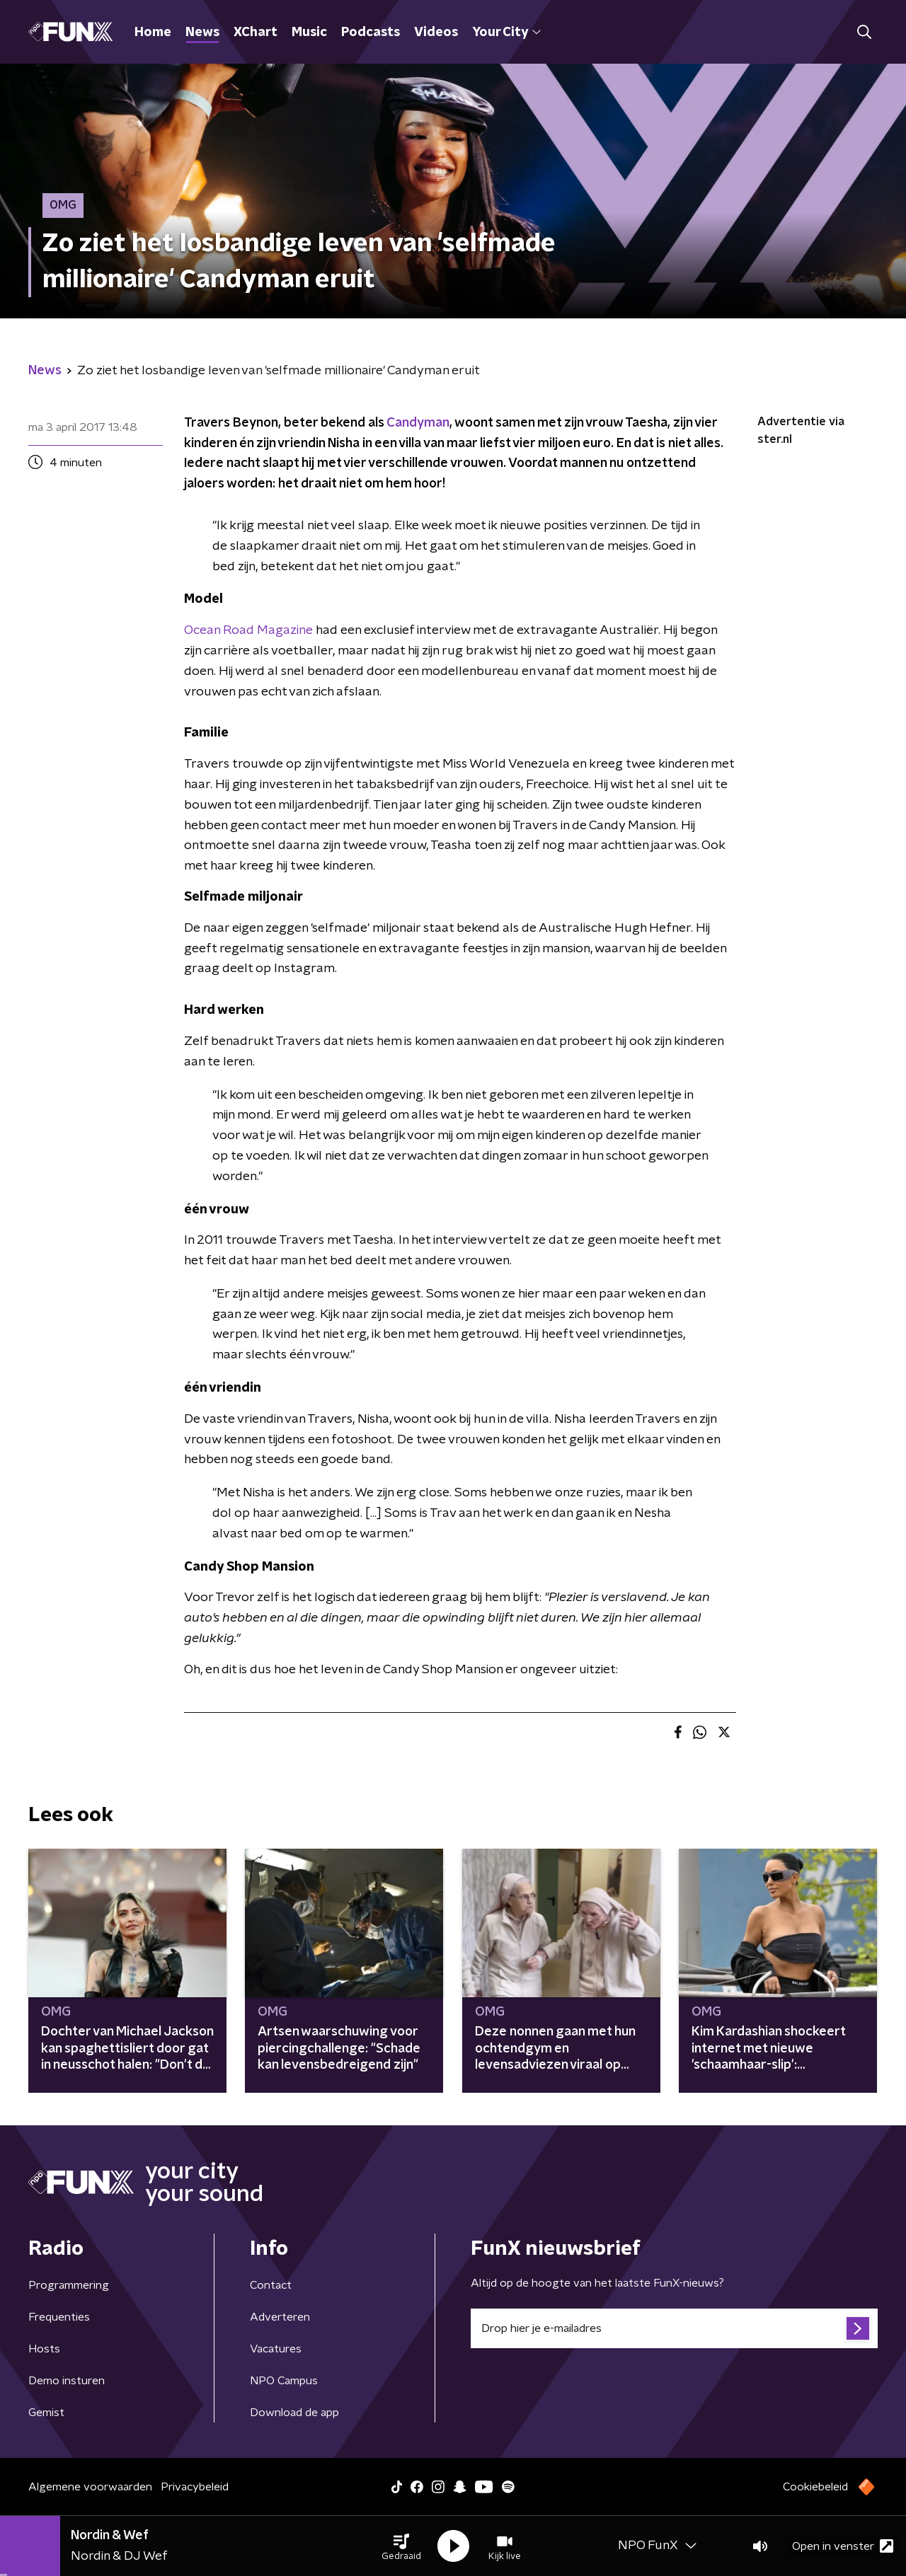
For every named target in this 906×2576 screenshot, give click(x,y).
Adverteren (280, 2317)
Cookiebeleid (815, 2487)
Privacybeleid (195, 2487)
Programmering (68, 2285)
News (202, 32)
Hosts (44, 2349)
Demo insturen (66, 2380)
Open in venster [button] (842, 2546)
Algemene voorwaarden (90, 2487)
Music (309, 32)
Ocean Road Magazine (248, 630)
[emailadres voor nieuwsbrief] (674, 2328)
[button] (401, 2546)
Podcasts (370, 32)
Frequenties (59, 2317)
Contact (271, 2285)
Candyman (417, 423)
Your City (506, 32)
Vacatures (276, 2349)
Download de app (294, 2412)
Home (152, 32)
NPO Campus (284, 2380)
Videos (436, 32)
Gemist (46, 2412)
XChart (255, 32)
